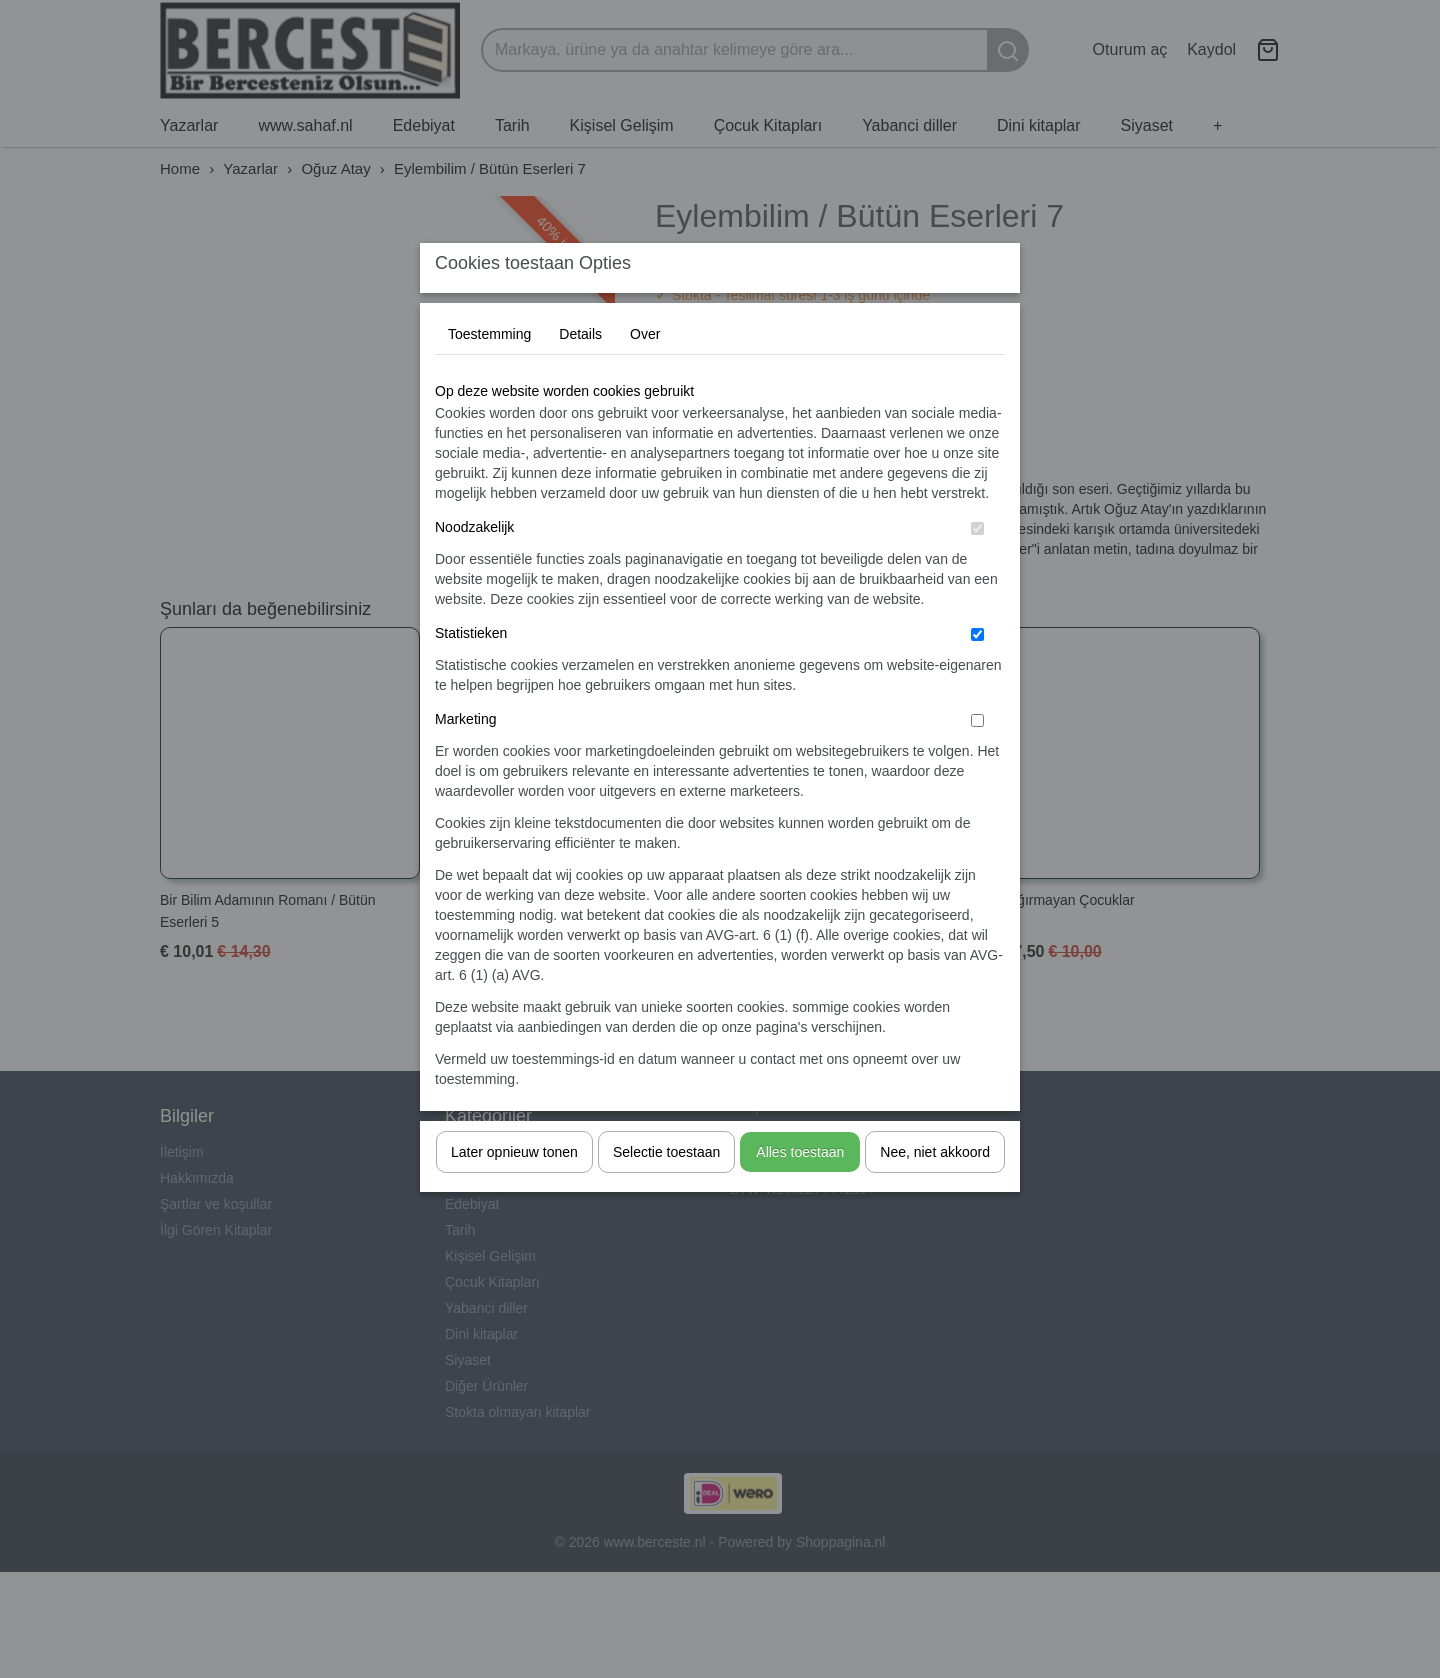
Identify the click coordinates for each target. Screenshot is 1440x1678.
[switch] (977, 567)
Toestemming (489, 373)
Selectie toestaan (666, 1191)
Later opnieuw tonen (514, 1191)
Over (645, 373)
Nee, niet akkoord (935, 1191)
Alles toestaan (800, 1191)
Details (580, 373)
